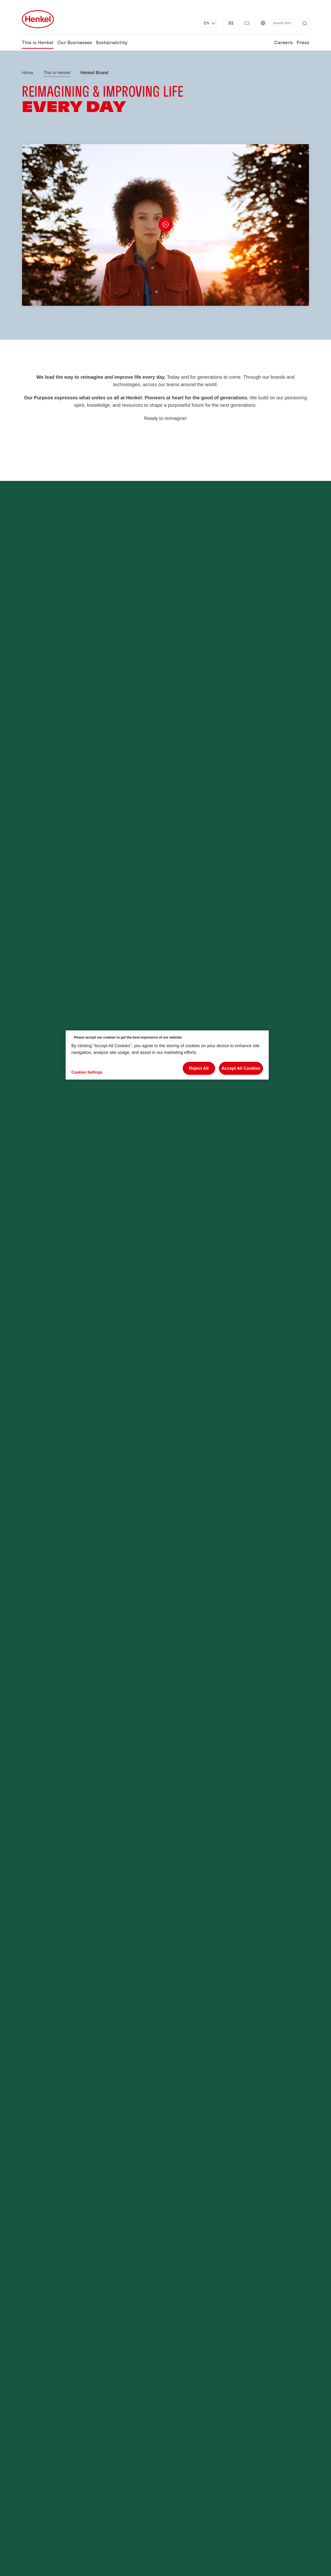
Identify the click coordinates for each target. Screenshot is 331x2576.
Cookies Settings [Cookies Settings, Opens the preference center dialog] (87, 1072)
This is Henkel (37, 43)
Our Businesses (74, 43)
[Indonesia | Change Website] (263, 23)
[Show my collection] (247, 23)
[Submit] (304, 23)
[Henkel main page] (38, 19)
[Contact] (231, 23)
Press (303, 43)
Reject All (198, 1068)
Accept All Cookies (241, 1068)
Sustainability (111, 43)
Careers (283, 43)
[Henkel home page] (27, 72)
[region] (167, 1055)
